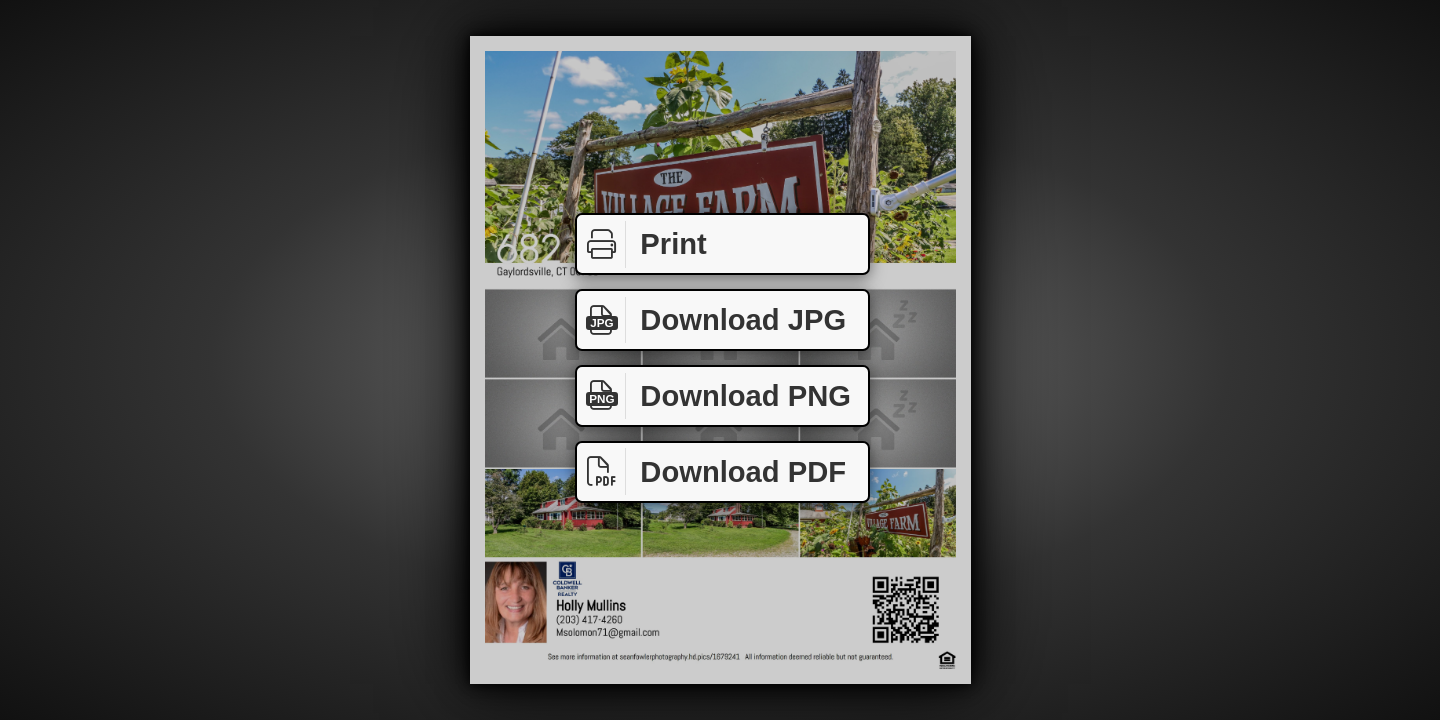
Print (642, 244)
